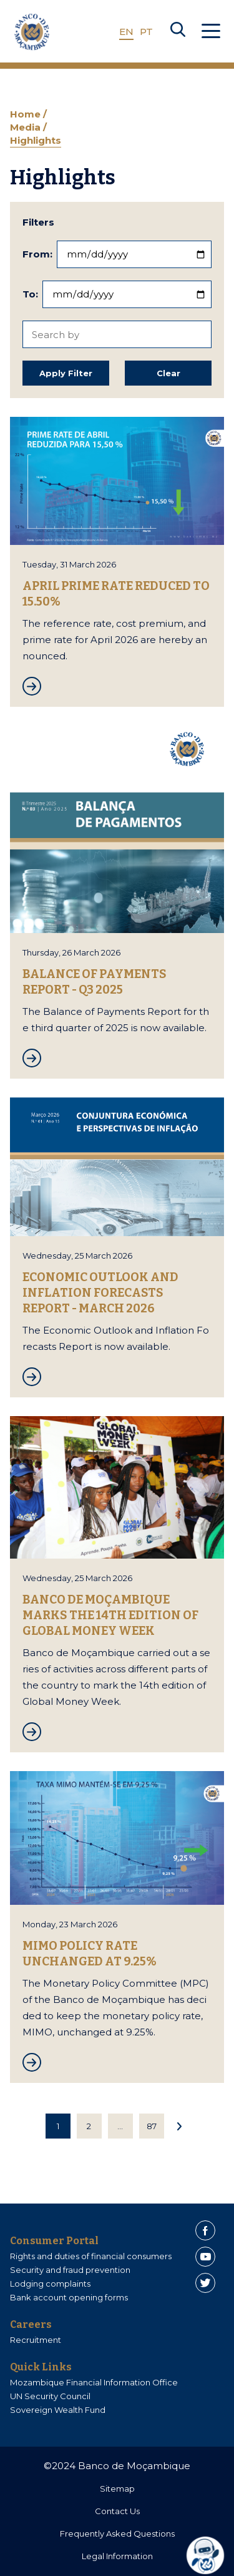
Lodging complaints (50, 2284)
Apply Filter (65, 373)
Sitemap (117, 2489)
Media (26, 127)
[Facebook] (205, 2230)
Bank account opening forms (69, 2297)
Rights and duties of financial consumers (91, 2256)
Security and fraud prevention (70, 2270)
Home (26, 114)
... (120, 2126)
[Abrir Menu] (211, 32)
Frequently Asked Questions (117, 2534)
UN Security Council (50, 2396)
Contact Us (117, 2511)
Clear (168, 373)
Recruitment (35, 2340)
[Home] (32, 32)
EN (126, 31)
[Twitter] (205, 2283)
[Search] (177, 32)
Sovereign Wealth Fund (57, 2410)
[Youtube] (205, 2257)
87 (152, 2126)
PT (146, 31)
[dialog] (209, 2555)
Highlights (35, 140)
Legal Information (117, 2556)
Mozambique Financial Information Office (94, 2382)
